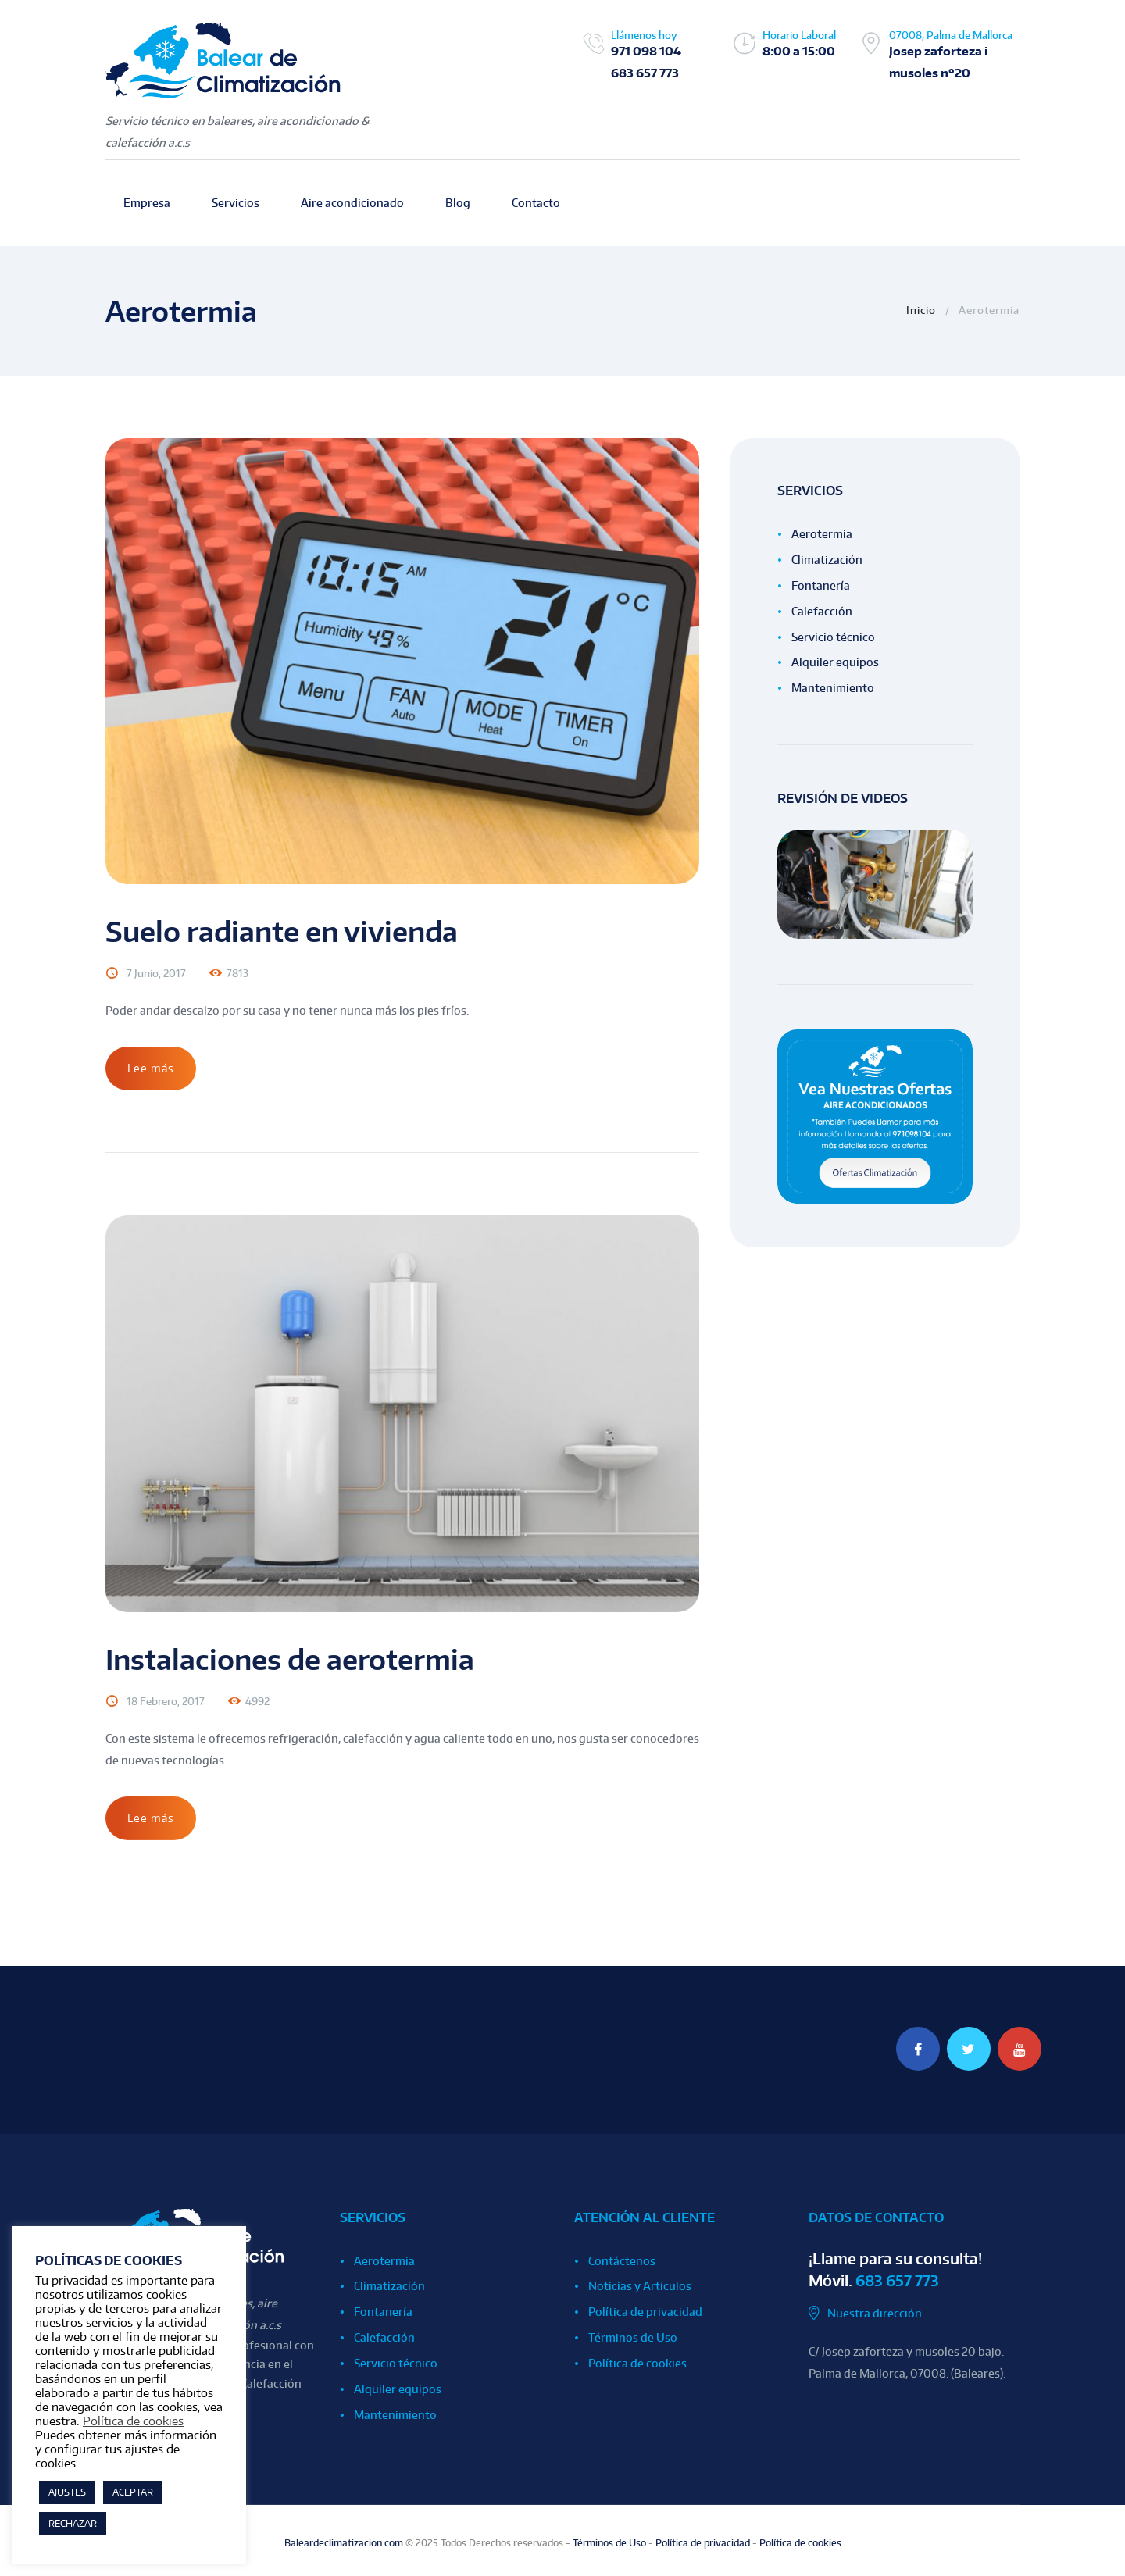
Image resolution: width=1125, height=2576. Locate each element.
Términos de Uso (632, 2337)
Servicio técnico (833, 637)
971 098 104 (646, 51)
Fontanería (820, 585)
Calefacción (821, 611)
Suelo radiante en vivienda (281, 931)
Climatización (826, 559)
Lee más (150, 1068)
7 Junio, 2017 (156, 973)
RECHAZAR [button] (72, 2523)
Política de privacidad (645, 2311)
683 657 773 (645, 72)
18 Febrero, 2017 (166, 1701)
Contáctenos (621, 2260)
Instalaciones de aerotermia (289, 1659)
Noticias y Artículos (639, 2285)
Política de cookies (637, 2363)
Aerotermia (821, 534)
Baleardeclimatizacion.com (343, 2543)
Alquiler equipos (835, 662)
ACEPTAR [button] (132, 2492)
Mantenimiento (832, 687)
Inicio (921, 310)
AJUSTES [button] (67, 2492)
